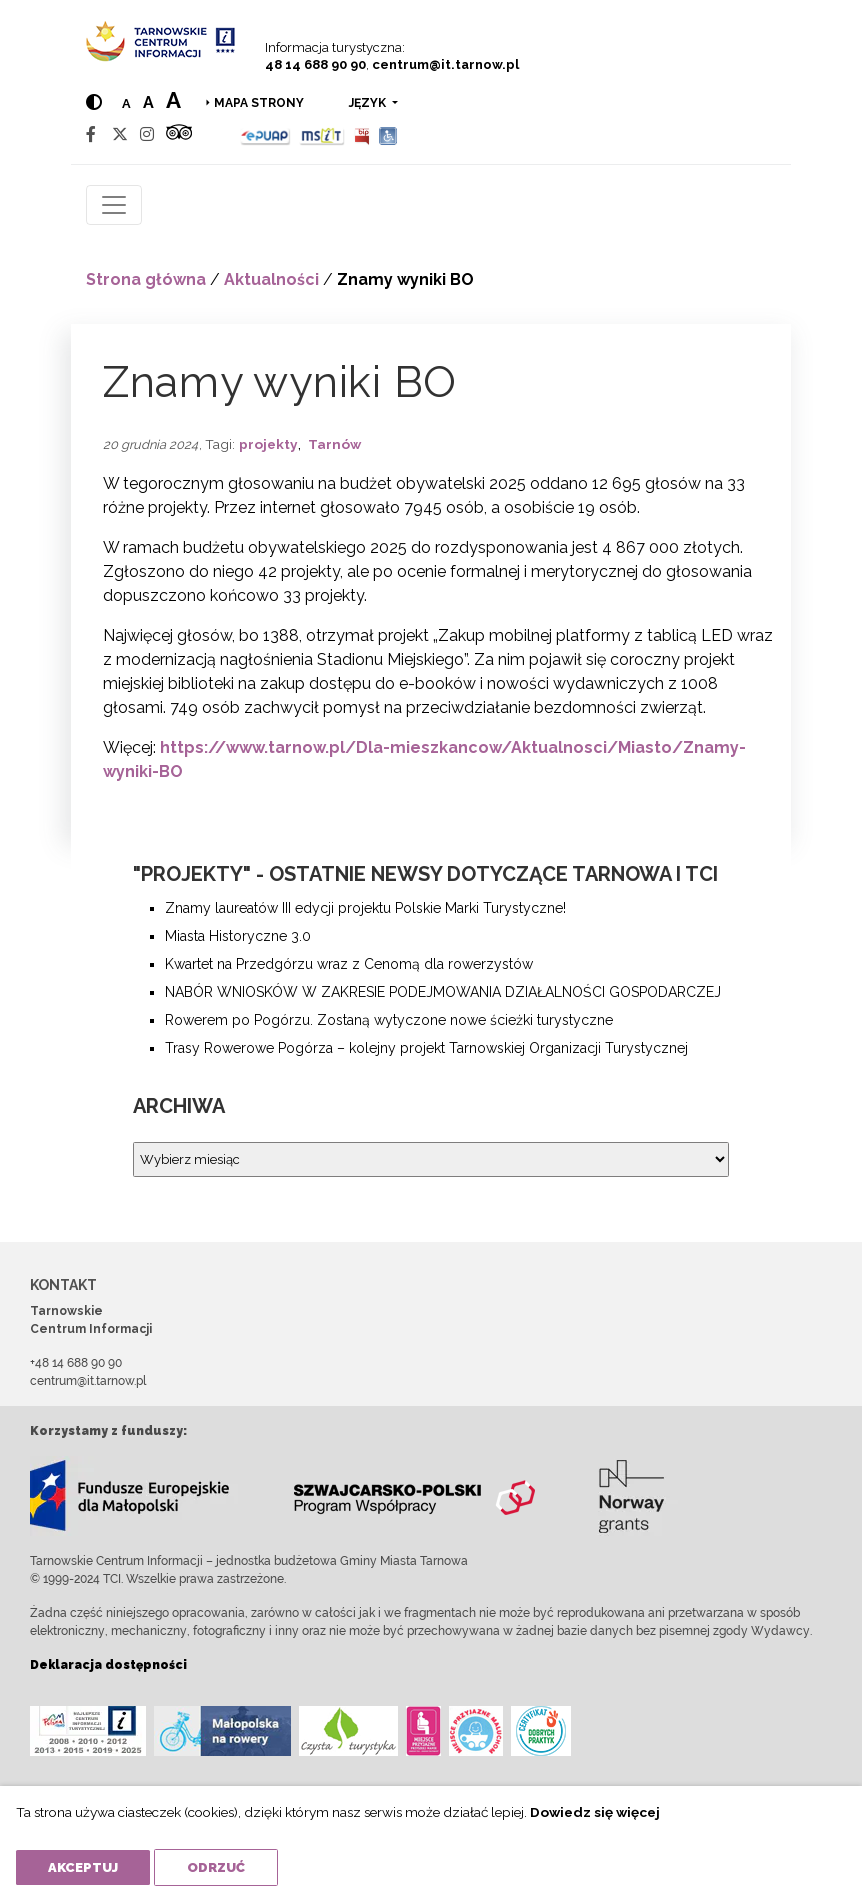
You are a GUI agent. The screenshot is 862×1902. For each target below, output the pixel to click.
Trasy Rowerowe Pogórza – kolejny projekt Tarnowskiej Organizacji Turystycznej (426, 1048)
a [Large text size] (173, 100)
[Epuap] (265, 134)
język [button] (369, 103)
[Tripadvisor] (179, 134)
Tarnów (334, 444)
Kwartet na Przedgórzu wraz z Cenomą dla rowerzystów (349, 964)
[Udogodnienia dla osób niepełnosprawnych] (388, 134)
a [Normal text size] (126, 103)
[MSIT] (322, 134)
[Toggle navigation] (114, 205)
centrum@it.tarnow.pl (445, 64)
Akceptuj (83, 1867)
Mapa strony (259, 103)
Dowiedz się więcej (595, 1812)
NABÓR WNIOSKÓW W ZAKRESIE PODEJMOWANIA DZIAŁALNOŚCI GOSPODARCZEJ (443, 992)
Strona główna (146, 279)
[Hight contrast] (94, 102)
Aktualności (271, 279)
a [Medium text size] (148, 102)
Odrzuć (216, 1867)
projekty (268, 444)
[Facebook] (91, 134)
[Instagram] (147, 134)
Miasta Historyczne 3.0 (238, 936)
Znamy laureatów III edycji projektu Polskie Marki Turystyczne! (365, 908)
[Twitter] (120, 134)
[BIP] (362, 134)
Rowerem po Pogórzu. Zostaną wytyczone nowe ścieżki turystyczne (389, 1020)
